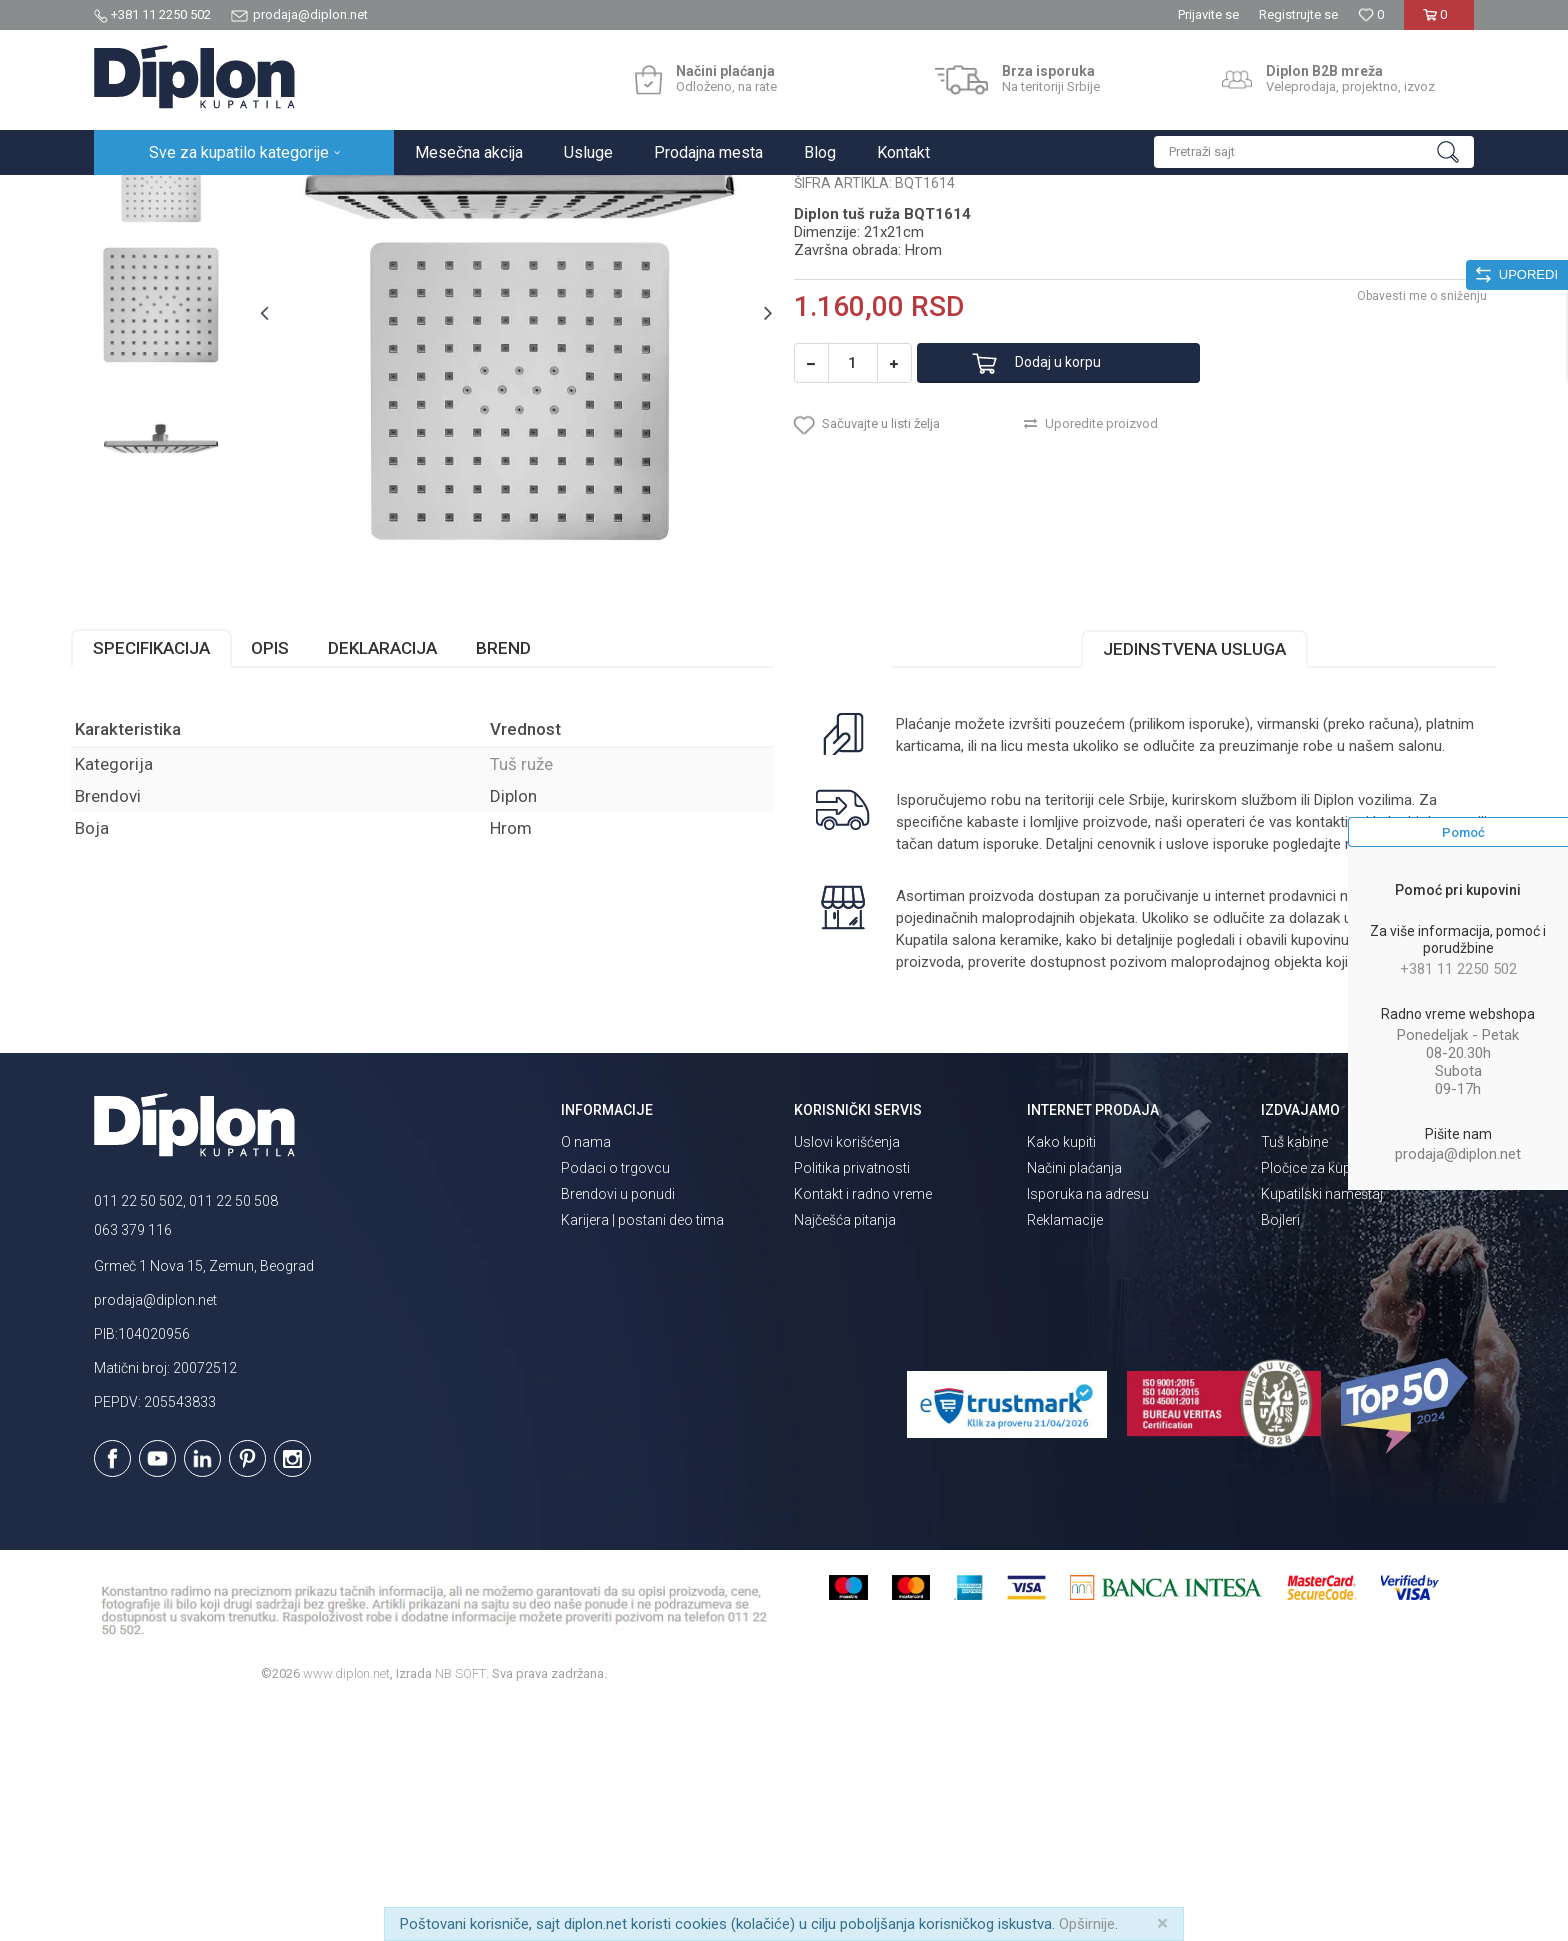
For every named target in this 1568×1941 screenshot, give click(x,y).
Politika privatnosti (852, 1403)
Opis (293, 840)
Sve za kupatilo (241, 196)
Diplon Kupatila (138, 196)
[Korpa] (1438, 22)
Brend (526, 840)
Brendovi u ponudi (618, 1429)
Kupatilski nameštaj (1322, 1429)
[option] (180, 344)
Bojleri (1280, 1455)
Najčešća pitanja (845, 1455)
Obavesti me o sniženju (1399, 479)
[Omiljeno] (1371, 14)
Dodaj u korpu (1077, 546)
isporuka (973, 1058)
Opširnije (1087, 1924)
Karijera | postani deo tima (642, 1455)
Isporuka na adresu (1088, 1429)
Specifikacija (174, 840)
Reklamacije (1065, 1455)
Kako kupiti (1061, 1377)
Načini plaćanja (1074, 1403)
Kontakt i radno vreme (863, 1429)
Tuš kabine (1294, 1377)
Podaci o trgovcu (615, 1403)
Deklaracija (405, 840)
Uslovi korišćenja (847, 1377)
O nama (586, 1377)
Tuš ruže (441, 196)
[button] (1314, 152)
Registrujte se (1298, 14)
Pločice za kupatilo (1319, 1403)
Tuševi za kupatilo (351, 196)
